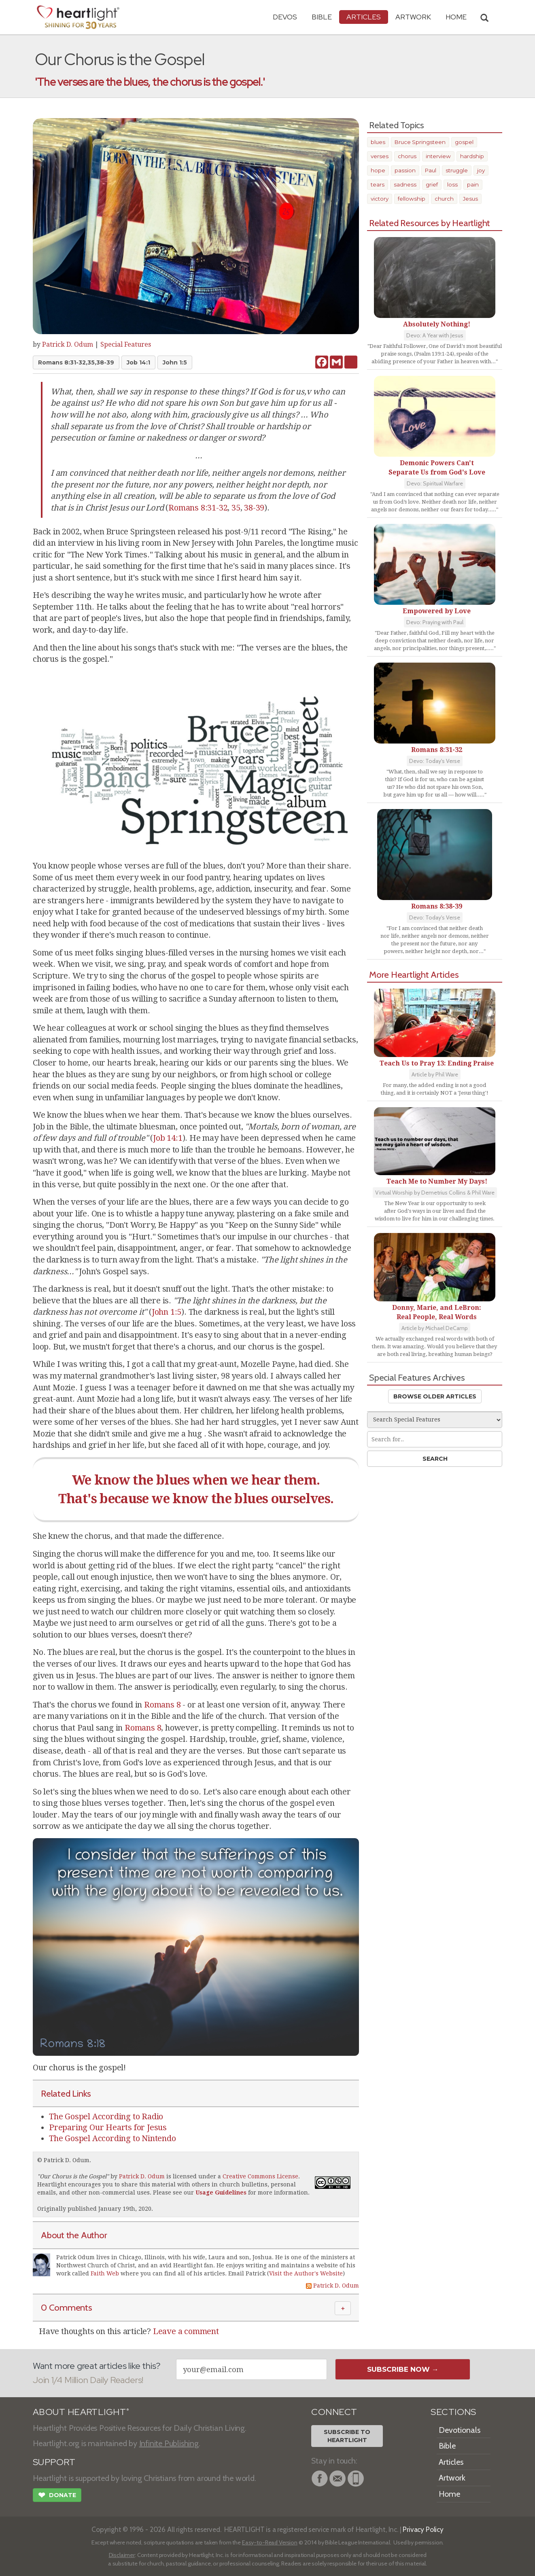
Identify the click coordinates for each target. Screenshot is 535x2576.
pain (473, 184)
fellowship (411, 198)
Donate (57, 2496)
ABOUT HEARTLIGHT (81, 2412)
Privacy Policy (423, 2529)
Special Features (125, 344)
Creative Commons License (260, 2176)
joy (481, 170)
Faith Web (105, 2273)
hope (378, 170)
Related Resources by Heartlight (429, 223)
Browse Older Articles (434, 1396)
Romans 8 (162, 1705)
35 (235, 508)
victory (380, 198)
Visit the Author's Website (306, 2273)
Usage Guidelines (220, 2192)
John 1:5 (175, 362)
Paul (430, 170)
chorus (407, 156)
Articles (363, 16)
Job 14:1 (138, 362)
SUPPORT (54, 2462)
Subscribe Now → (403, 2369)
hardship (472, 156)
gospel (464, 142)
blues (378, 142)
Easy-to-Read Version (269, 2542)
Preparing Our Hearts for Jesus (108, 2127)
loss (452, 184)
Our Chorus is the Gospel (73, 2176)
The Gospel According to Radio (106, 2116)
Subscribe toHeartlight (347, 2436)
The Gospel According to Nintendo (112, 2138)
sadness (405, 184)
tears (377, 184)
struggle (457, 170)
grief (432, 184)
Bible (322, 16)
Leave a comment (186, 2331)
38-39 (254, 508)
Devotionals (459, 2430)
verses (380, 156)
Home (449, 2494)
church (444, 198)
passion (405, 170)
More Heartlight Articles (414, 974)
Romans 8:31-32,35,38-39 (76, 362)
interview (438, 156)
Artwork (413, 16)
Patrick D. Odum (67, 344)
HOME (456, 16)
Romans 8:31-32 (197, 508)
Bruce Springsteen (420, 142)
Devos (285, 16)
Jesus (470, 198)
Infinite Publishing (169, 2443)
